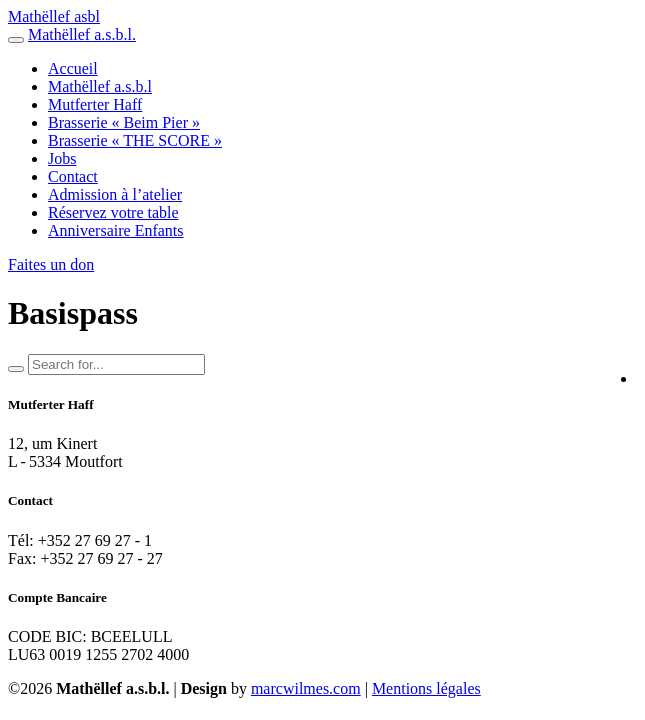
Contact (73, 176)
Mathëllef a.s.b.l (100, 86)
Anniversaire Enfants (116, 230)
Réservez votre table (113, 212)
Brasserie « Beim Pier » (124, 122)
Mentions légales (426, 688)
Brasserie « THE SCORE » (135, 140)
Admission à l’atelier (115, 194)
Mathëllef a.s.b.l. (82, 34)
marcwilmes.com (306, 688)
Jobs (62, 158)
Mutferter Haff (95, 104)
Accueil (73, 68)
